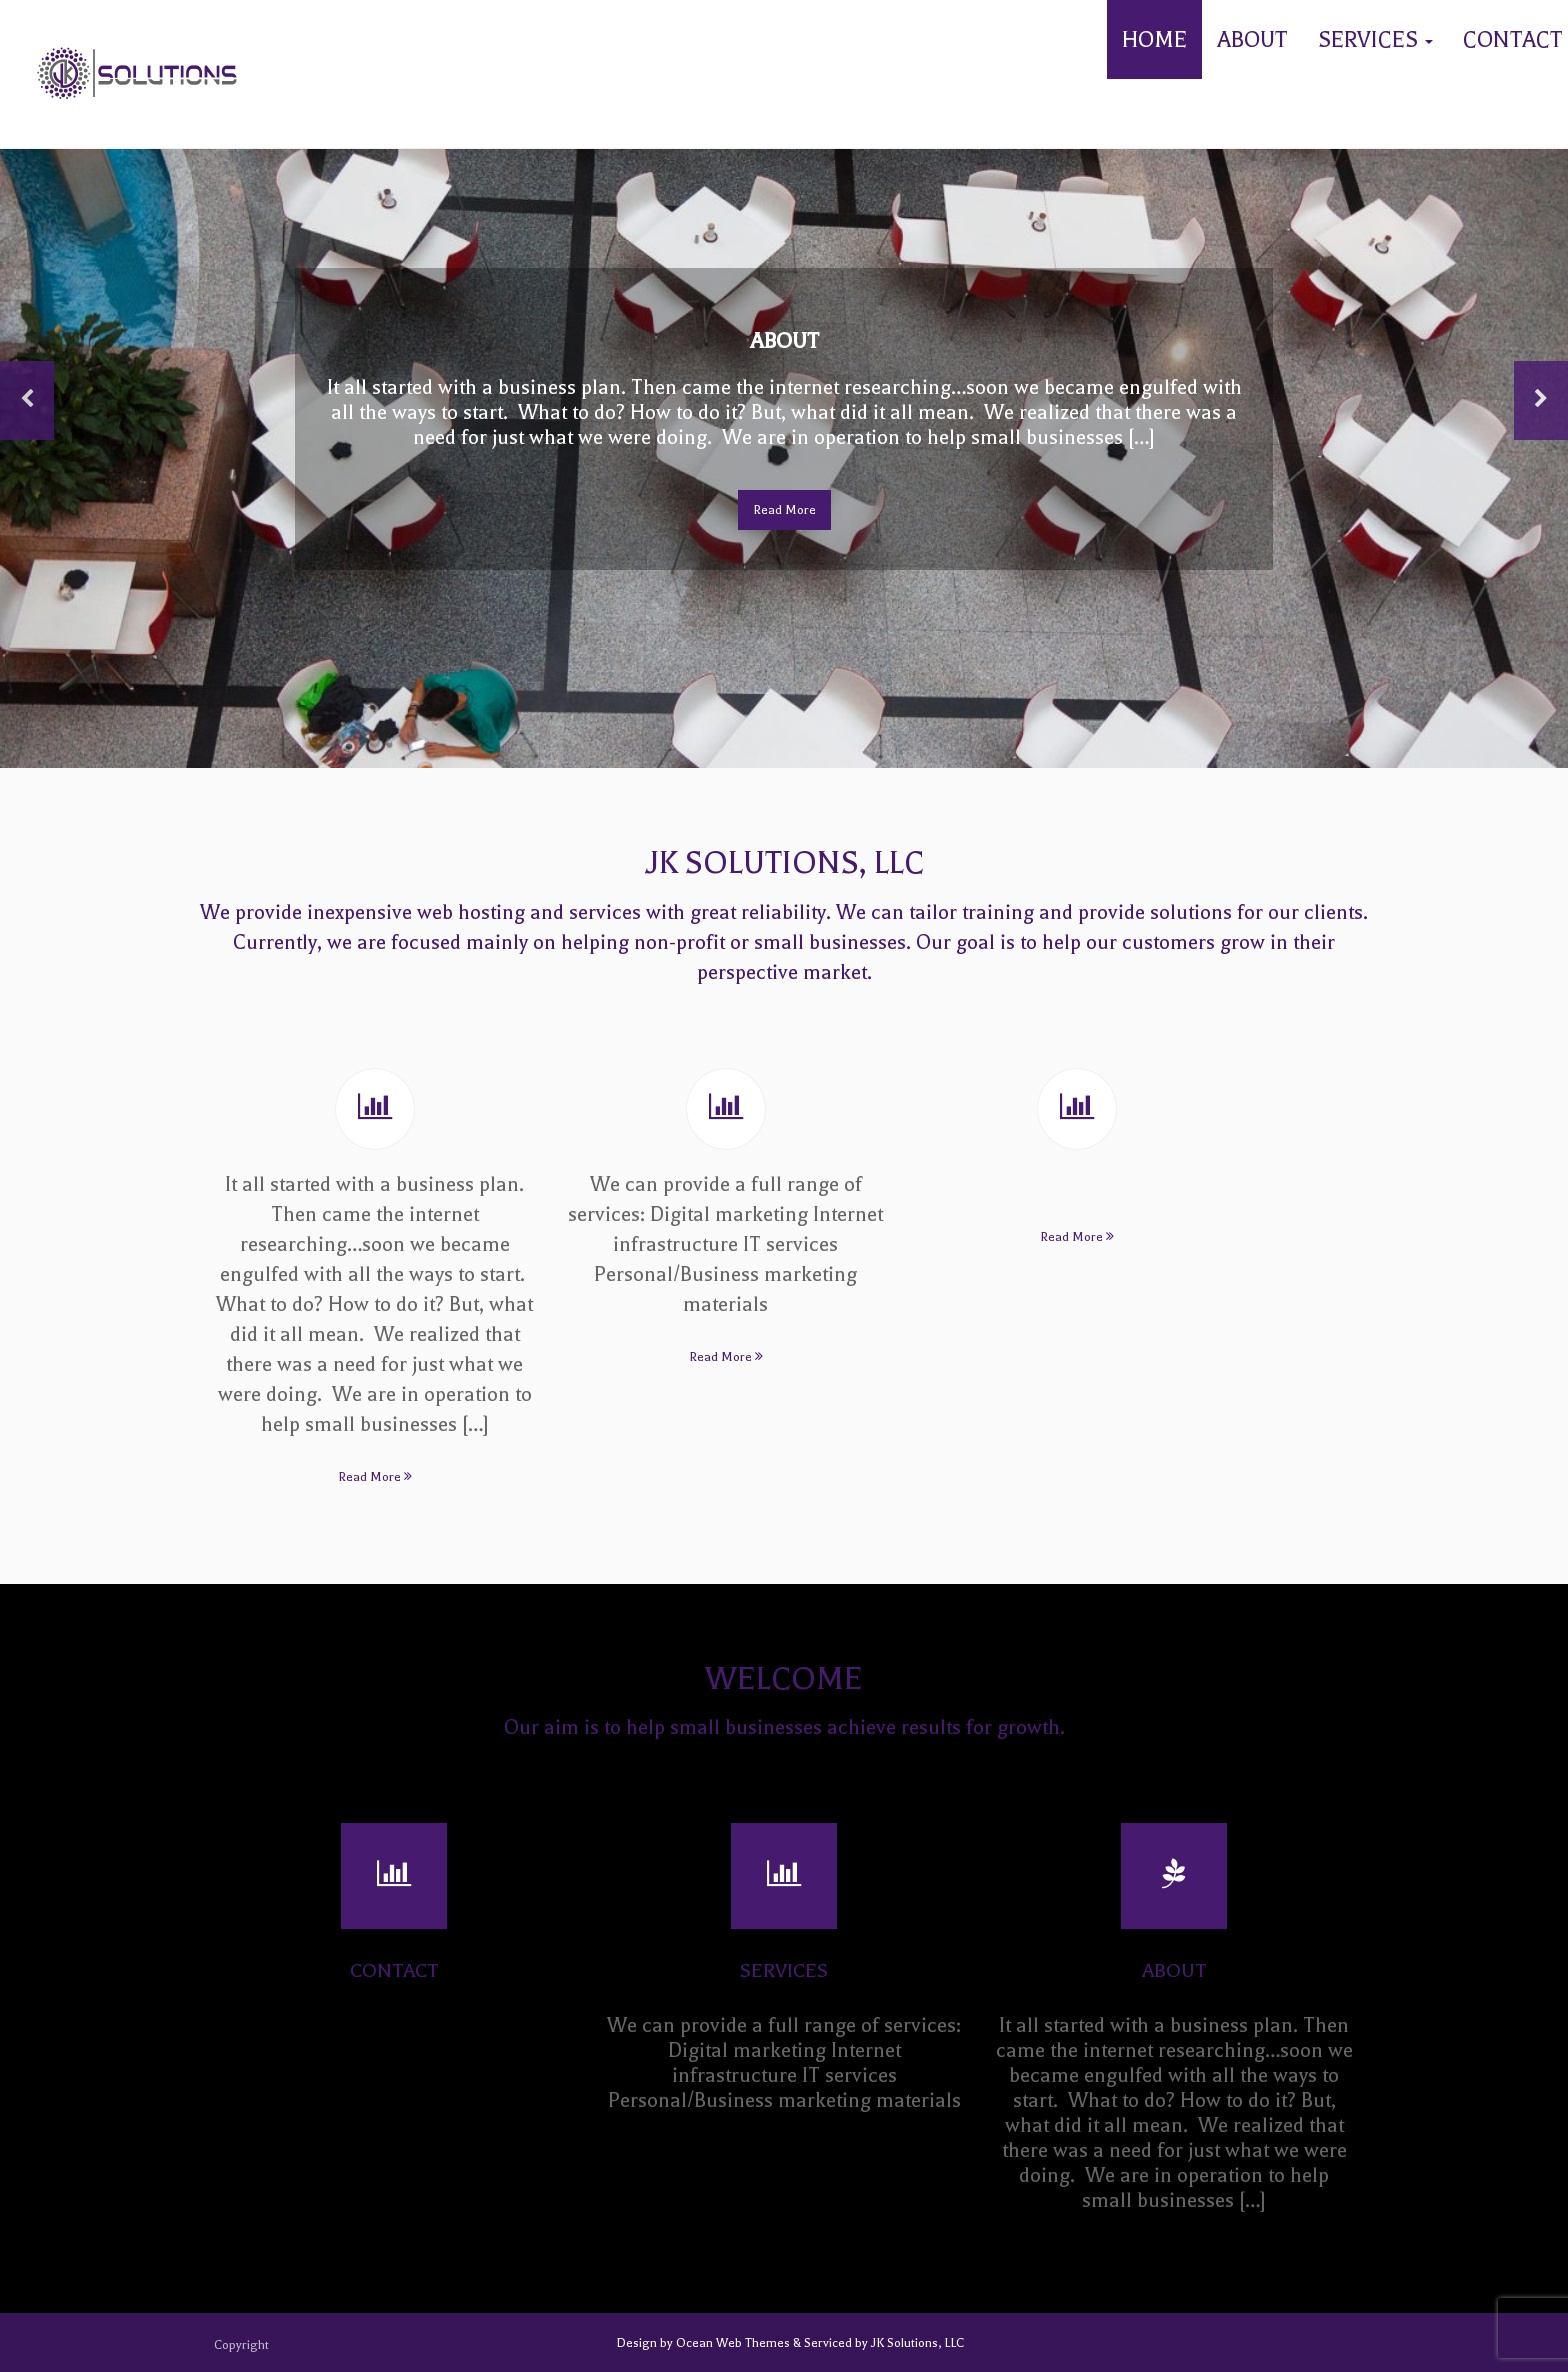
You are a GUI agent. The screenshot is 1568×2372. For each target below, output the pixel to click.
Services (1375, 40)
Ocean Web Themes (734, 2343)
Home (1154, 40)
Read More (784, 510)
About (1252, 40)
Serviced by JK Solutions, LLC (882, 2343)
